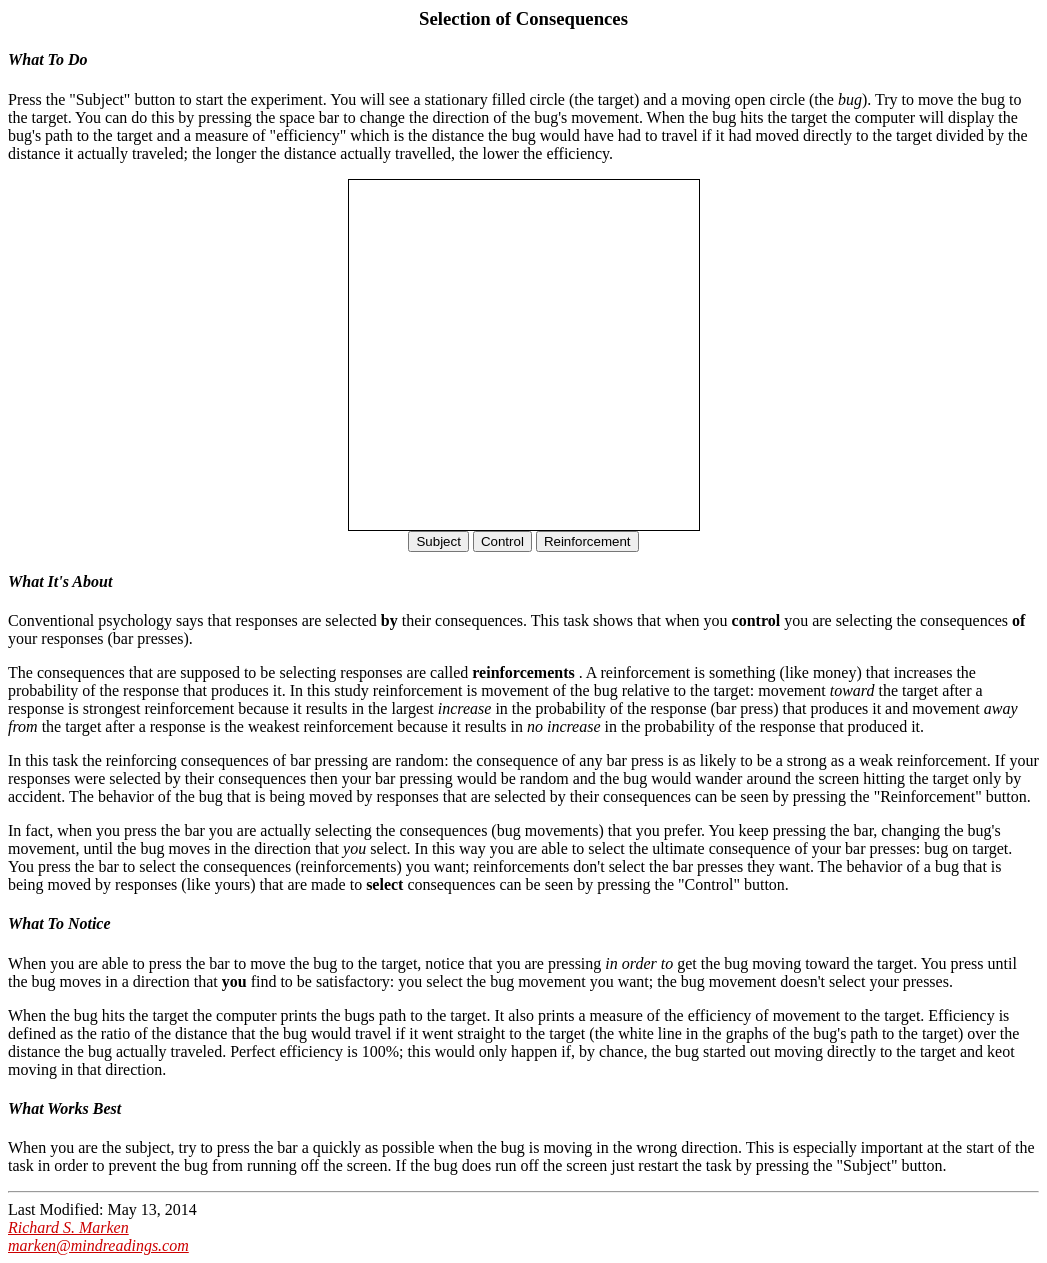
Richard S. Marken (68, 1227)
